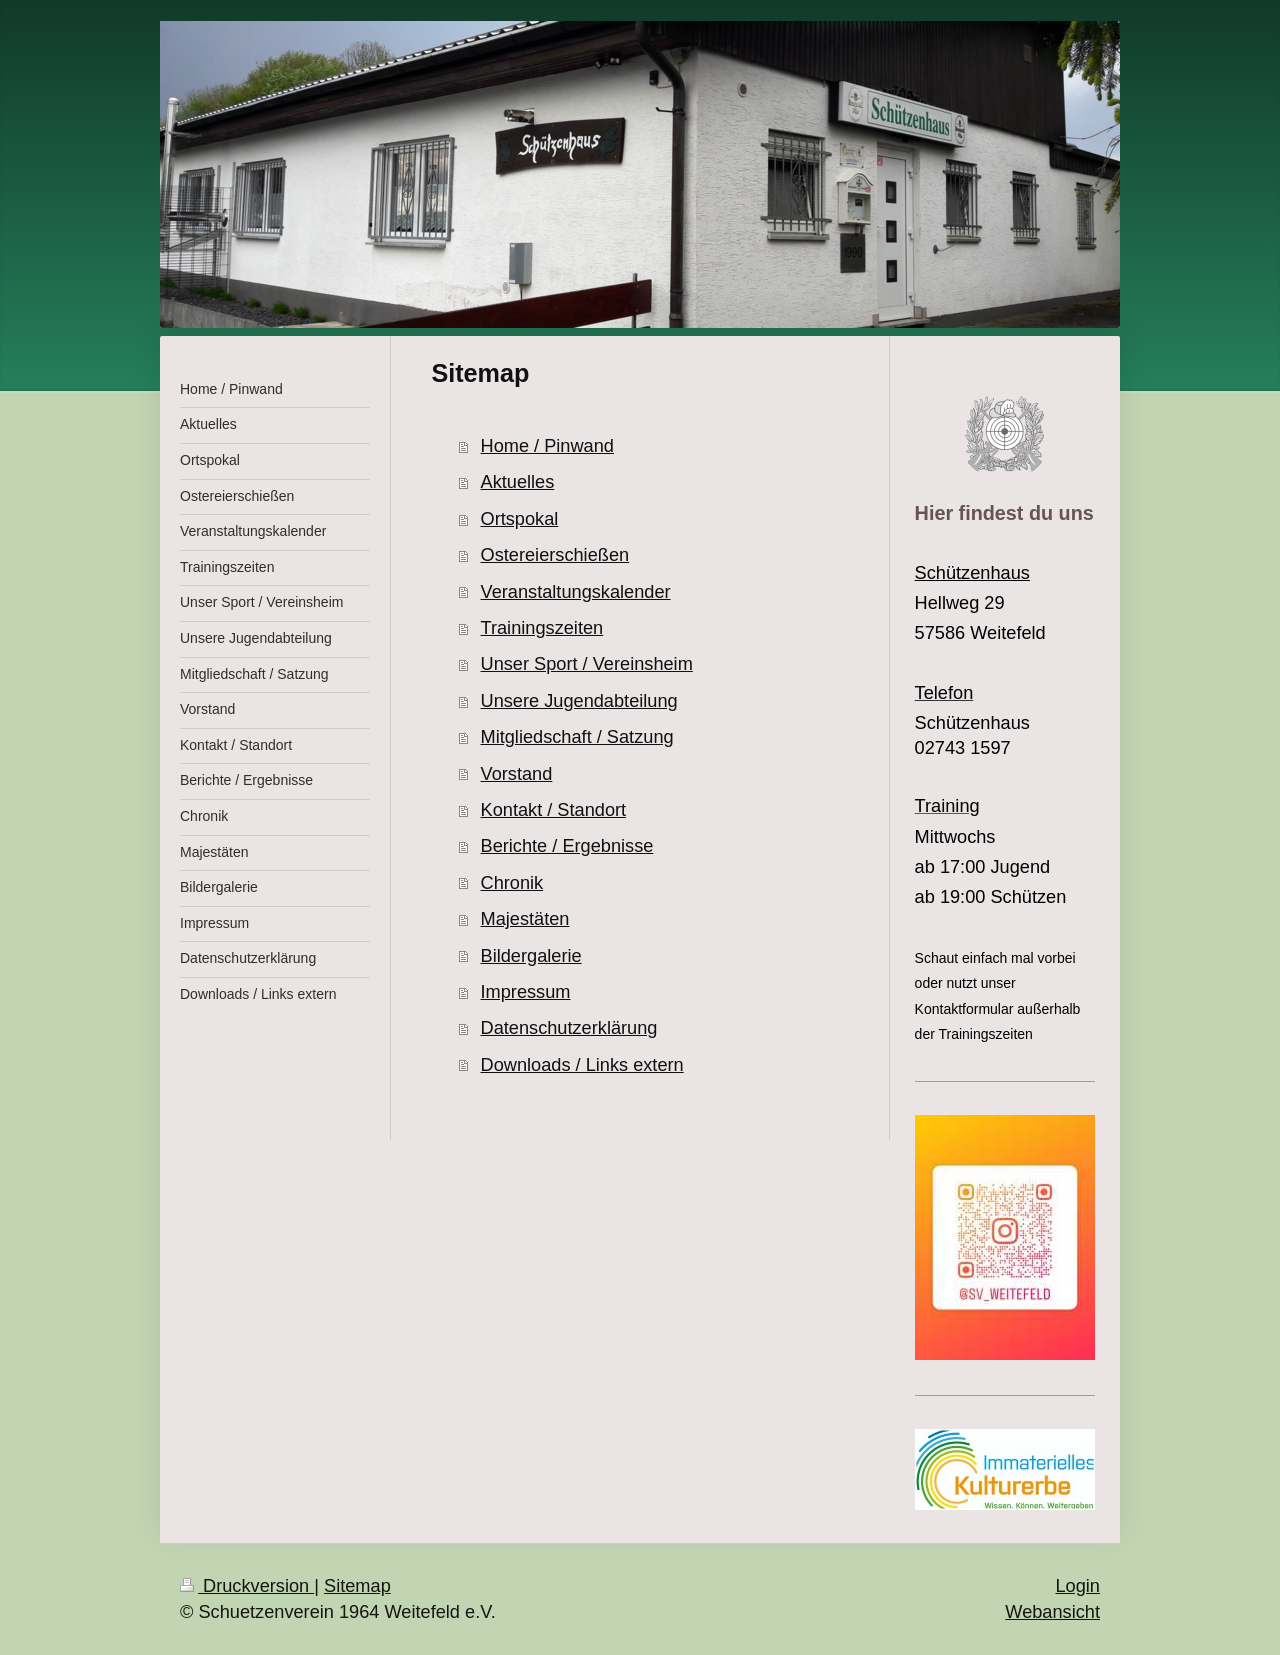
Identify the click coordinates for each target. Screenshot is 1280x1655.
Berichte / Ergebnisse (567, 846)
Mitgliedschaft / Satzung (577, 737)
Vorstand (517, 774)
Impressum (526, 992)
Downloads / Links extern (582, 1065)
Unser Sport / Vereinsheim (587, 664)
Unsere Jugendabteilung (579, 701)
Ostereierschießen (555, 555)
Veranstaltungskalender (576, 592)
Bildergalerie (531, 956)
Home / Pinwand (547, 446)
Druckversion (247, 1586)
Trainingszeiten (542, 628)
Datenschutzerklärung (569, 1028)
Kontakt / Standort (554, 810)
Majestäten (525, 919)
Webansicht (1052, 1612)
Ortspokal (520, 519)
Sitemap (357, 1586)
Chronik (512, 883)
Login (1077, 1586)
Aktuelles (518, 482)
